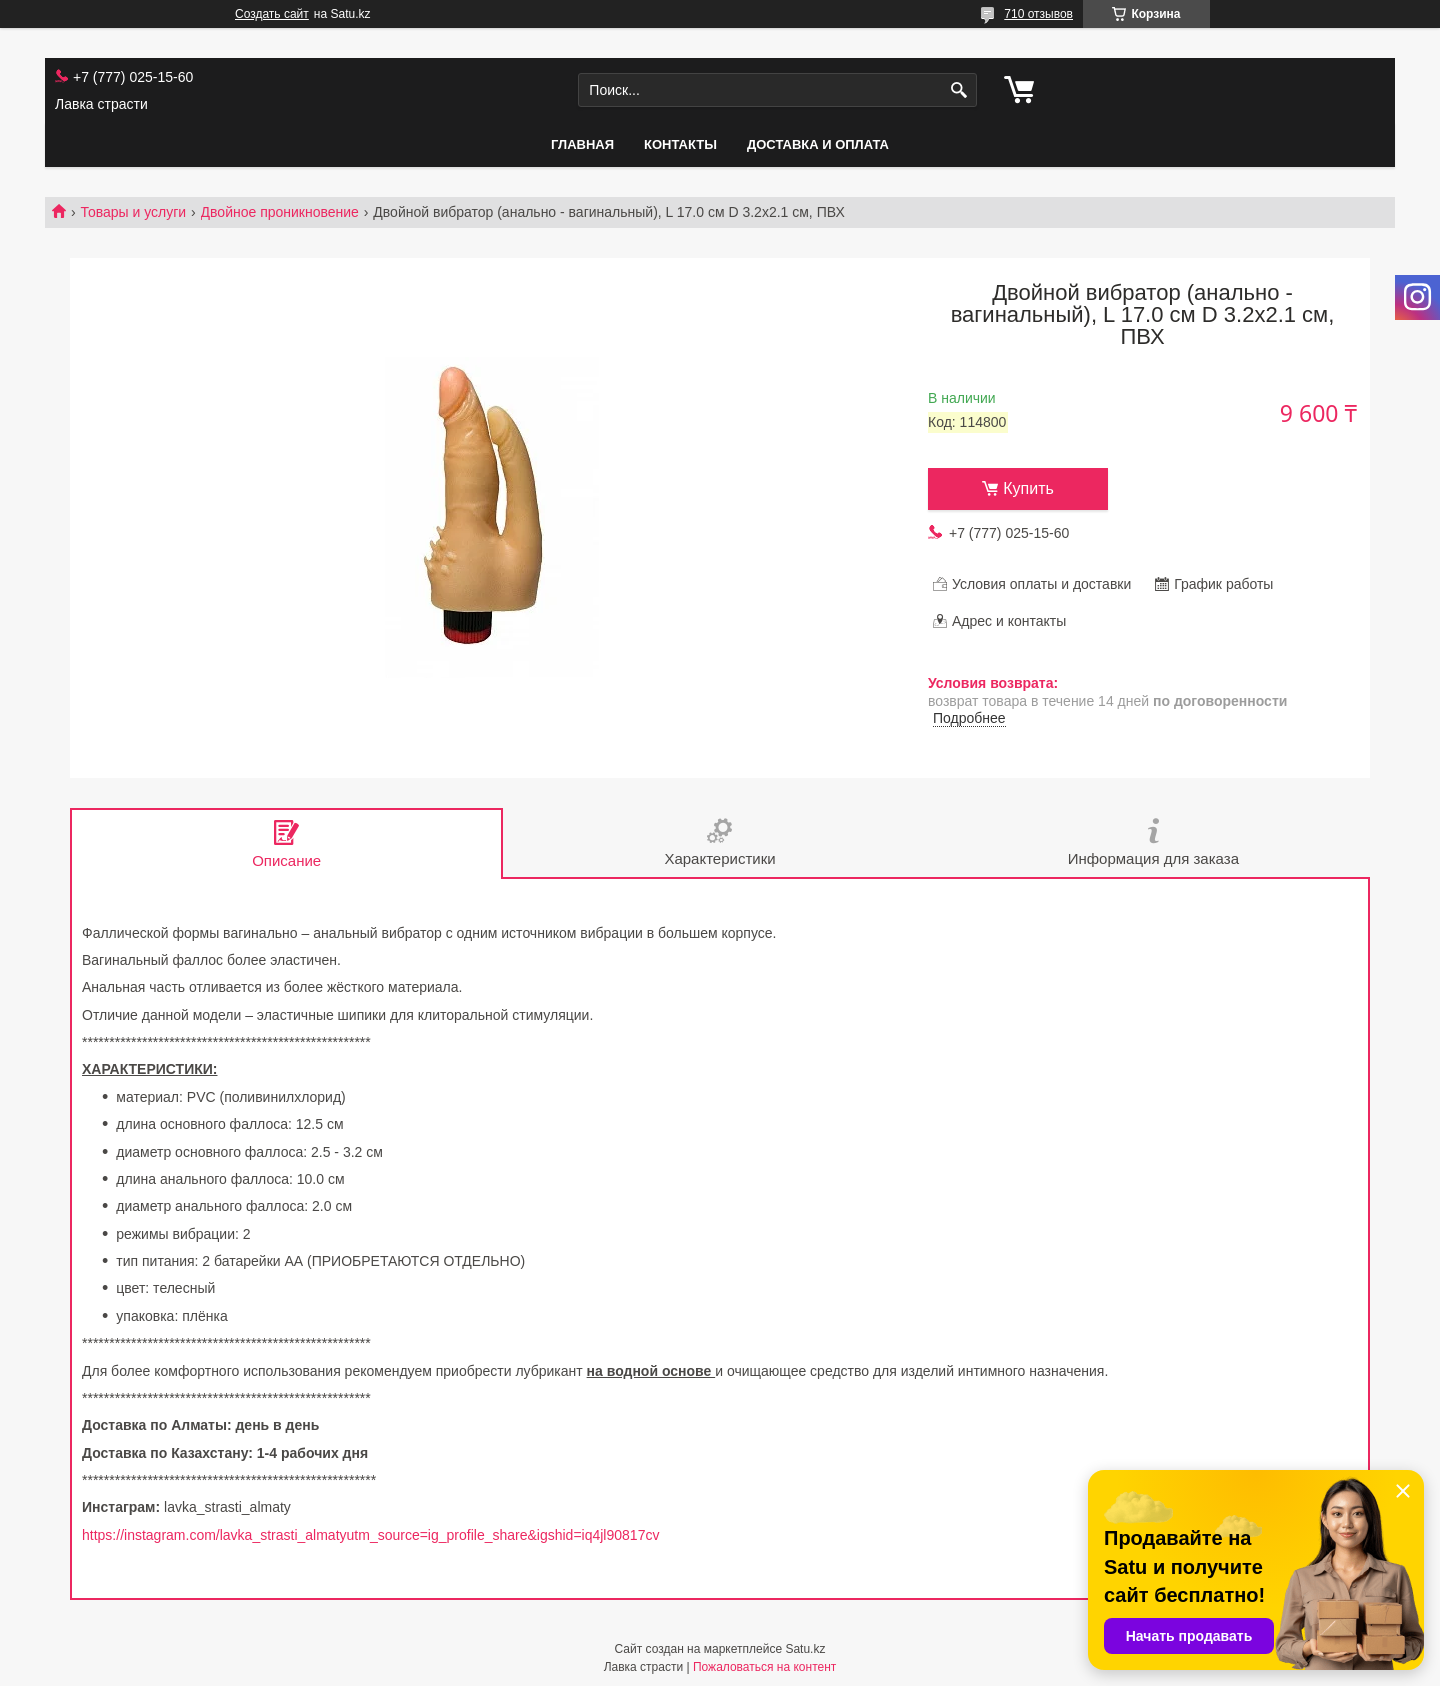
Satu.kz (805, 1649)
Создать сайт (272, 14)
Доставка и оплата (818, 144)
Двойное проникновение (280, 212)
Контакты (680, 144)
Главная (582, 144)
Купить (1028, 488)
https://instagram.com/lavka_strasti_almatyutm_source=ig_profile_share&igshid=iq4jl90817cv (370, 1535)
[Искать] (959, 90)
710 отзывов (1038, 14)
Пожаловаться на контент (764, 1667)
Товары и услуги (133, 212)
